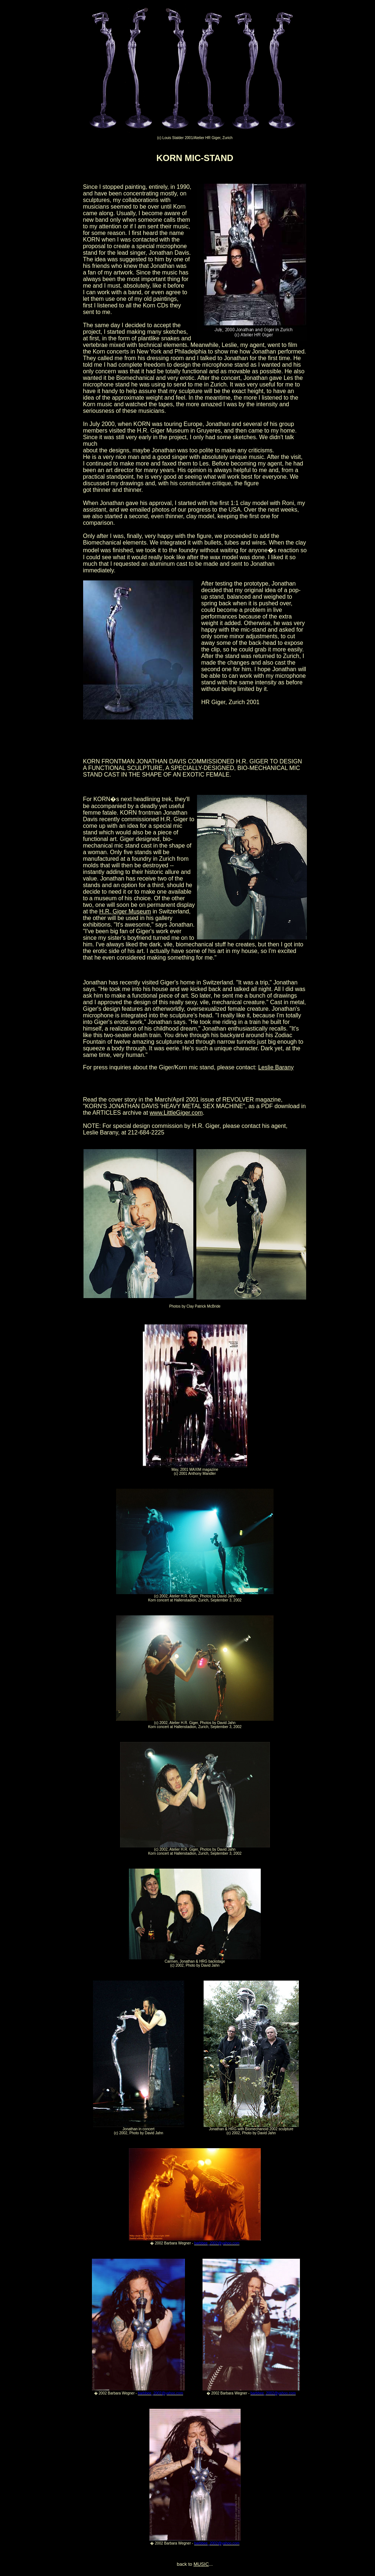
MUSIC (201, 2564)
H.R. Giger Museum (125, 911)
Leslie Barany (276, 1067)
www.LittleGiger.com (176, 1113)
